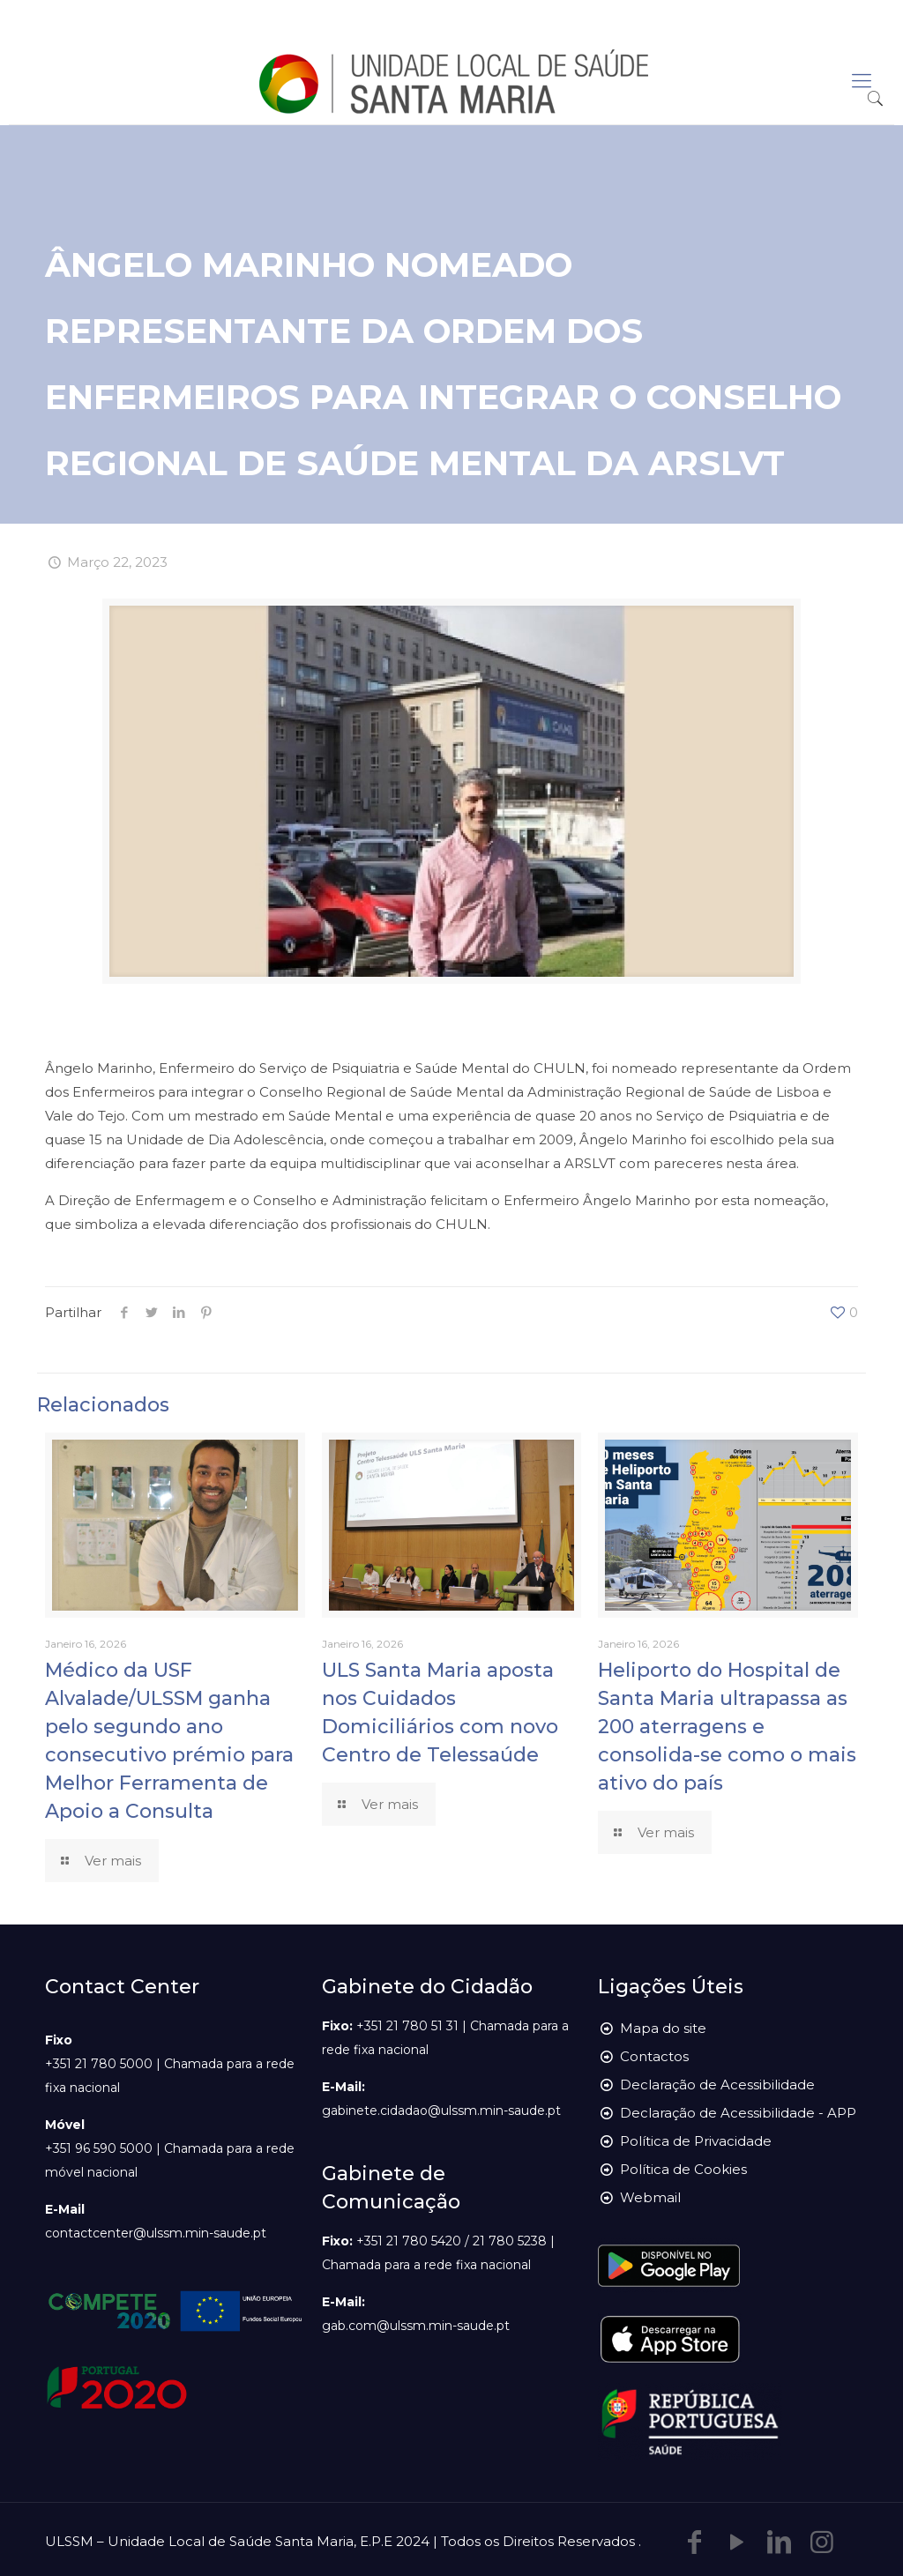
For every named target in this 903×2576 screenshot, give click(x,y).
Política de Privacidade (696, 2141)
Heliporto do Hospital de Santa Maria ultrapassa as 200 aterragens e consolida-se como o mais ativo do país (727, 1726)
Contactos (654, 2056)
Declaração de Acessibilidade (717, 2084)
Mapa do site (663, 2028)
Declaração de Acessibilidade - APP (738, 2112)
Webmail (650, 2197)
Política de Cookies (683, 2169)
